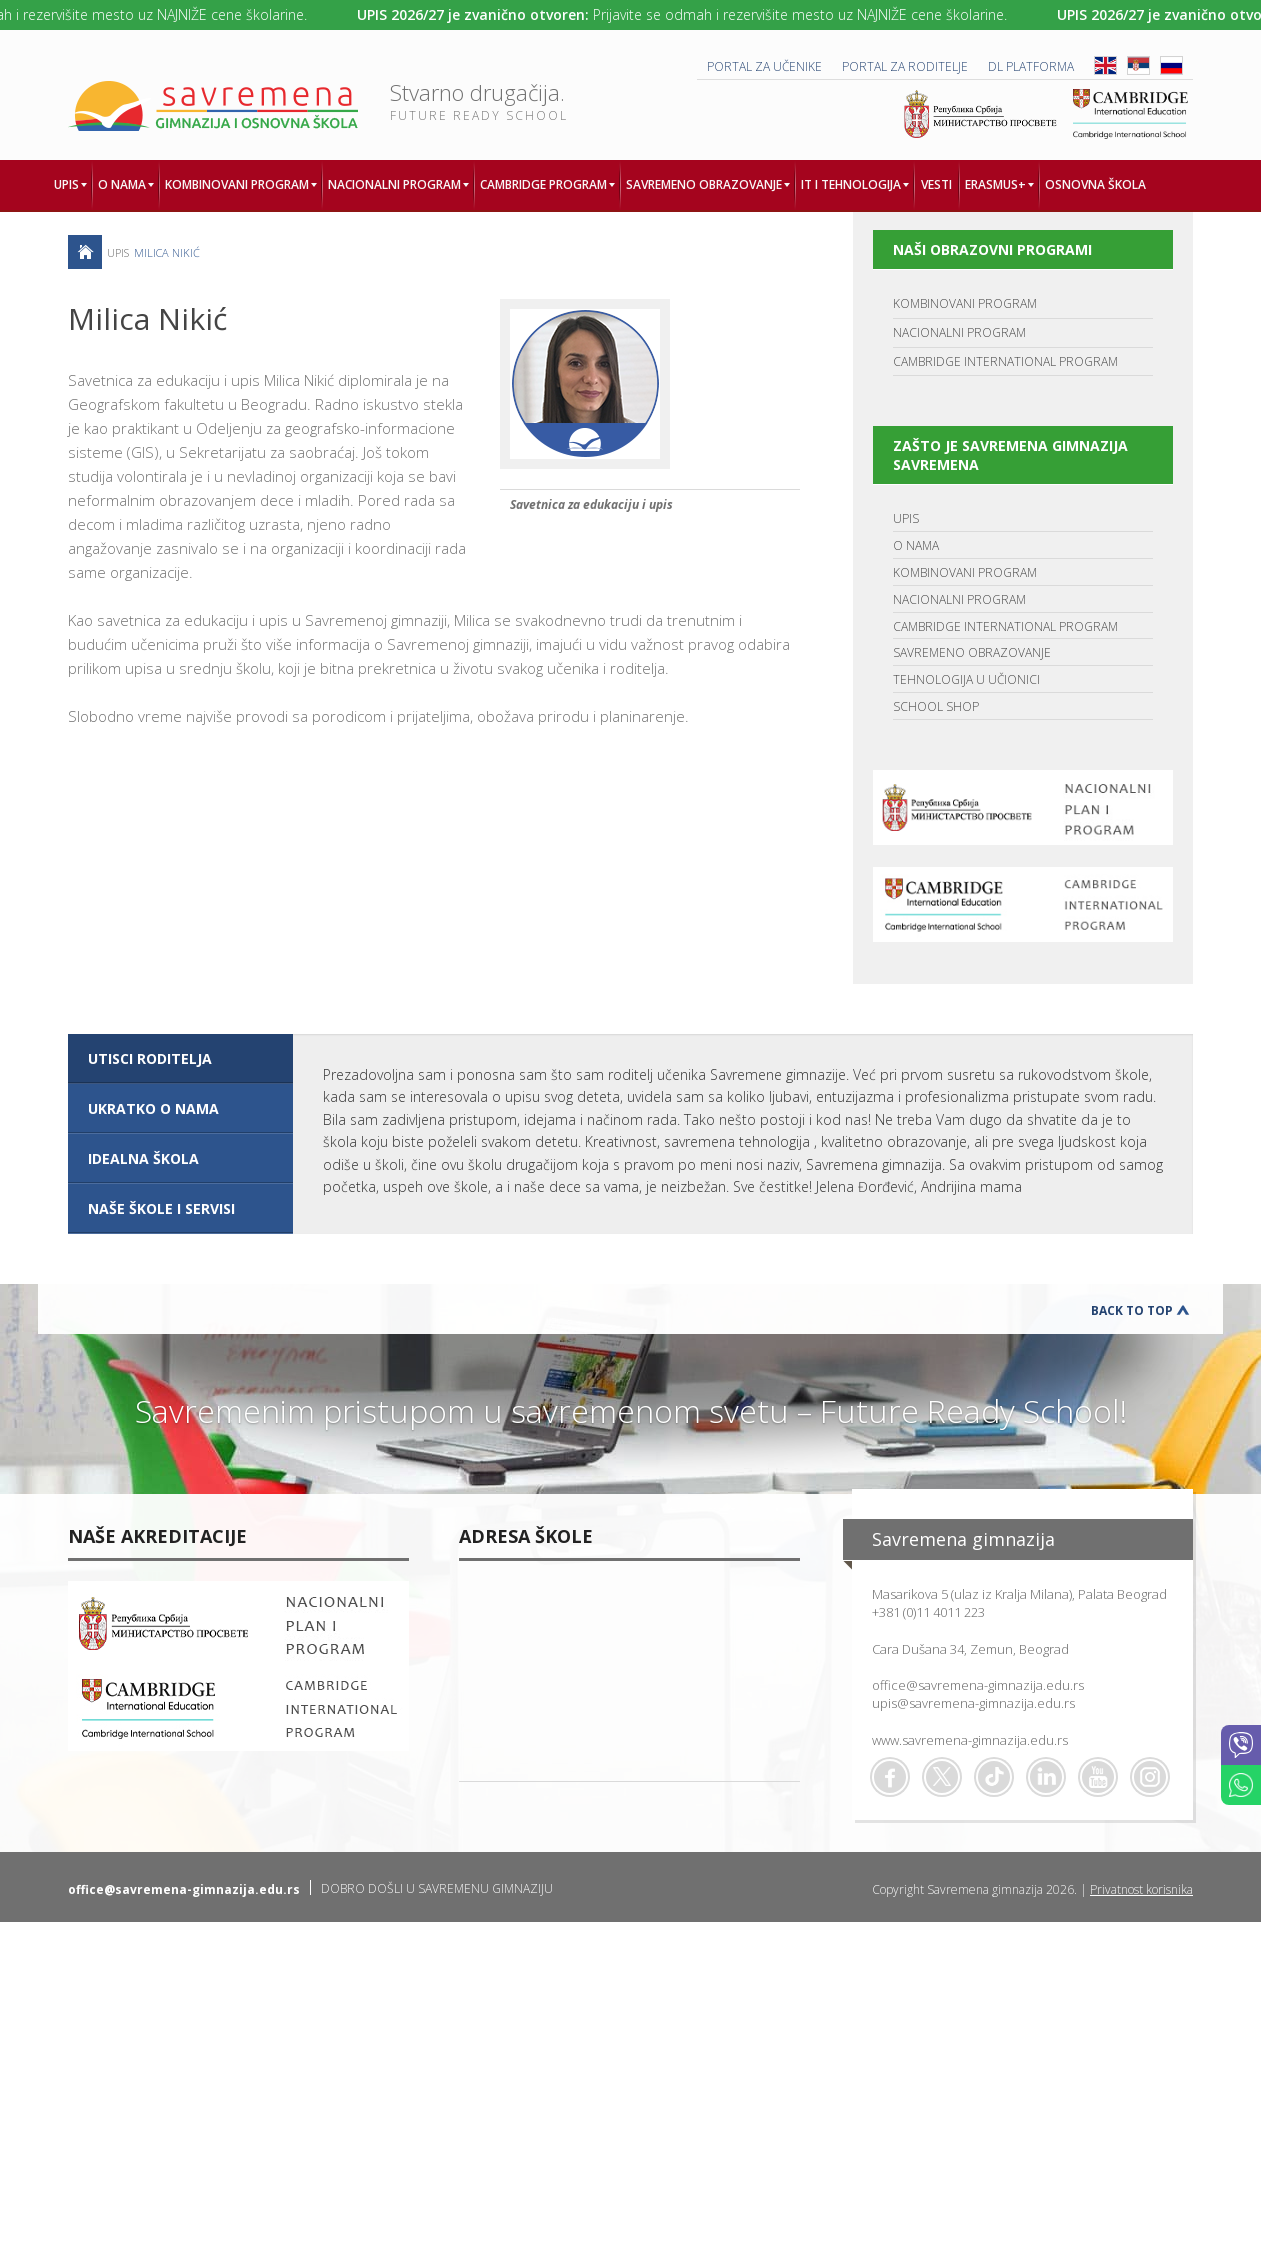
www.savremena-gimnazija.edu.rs (970, 1740)
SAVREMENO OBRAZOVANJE (972, 652)
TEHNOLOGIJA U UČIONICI (966, 679)
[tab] (180, 1059)
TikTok (994, 1777)
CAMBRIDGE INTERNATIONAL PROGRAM (1005, 361)
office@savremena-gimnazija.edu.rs (978, 1685)
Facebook (890, 1777)
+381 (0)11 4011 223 (928, 1612)
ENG (1105, 65)
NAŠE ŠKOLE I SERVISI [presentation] (161, 1208)
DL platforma (1031, 66)
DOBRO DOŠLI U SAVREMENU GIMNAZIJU (437, 1888)
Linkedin (1046, 1777)
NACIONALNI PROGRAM (959, 332)
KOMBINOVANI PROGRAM (965, 303)
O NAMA (916, 545)
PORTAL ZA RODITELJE (905, 66)
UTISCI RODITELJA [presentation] (150, 1058)
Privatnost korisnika (1141, 1889)
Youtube (1098, 1777)
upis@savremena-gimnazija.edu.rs (973, 1703)
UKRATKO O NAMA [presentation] (153, 1108)
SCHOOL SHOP (936, 706)
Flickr (1150, 1777)
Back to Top (1132, 1310)
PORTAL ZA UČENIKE (764, 66)
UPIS (906, 518)
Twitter (942, 1777)
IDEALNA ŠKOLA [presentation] (143, 1158)
